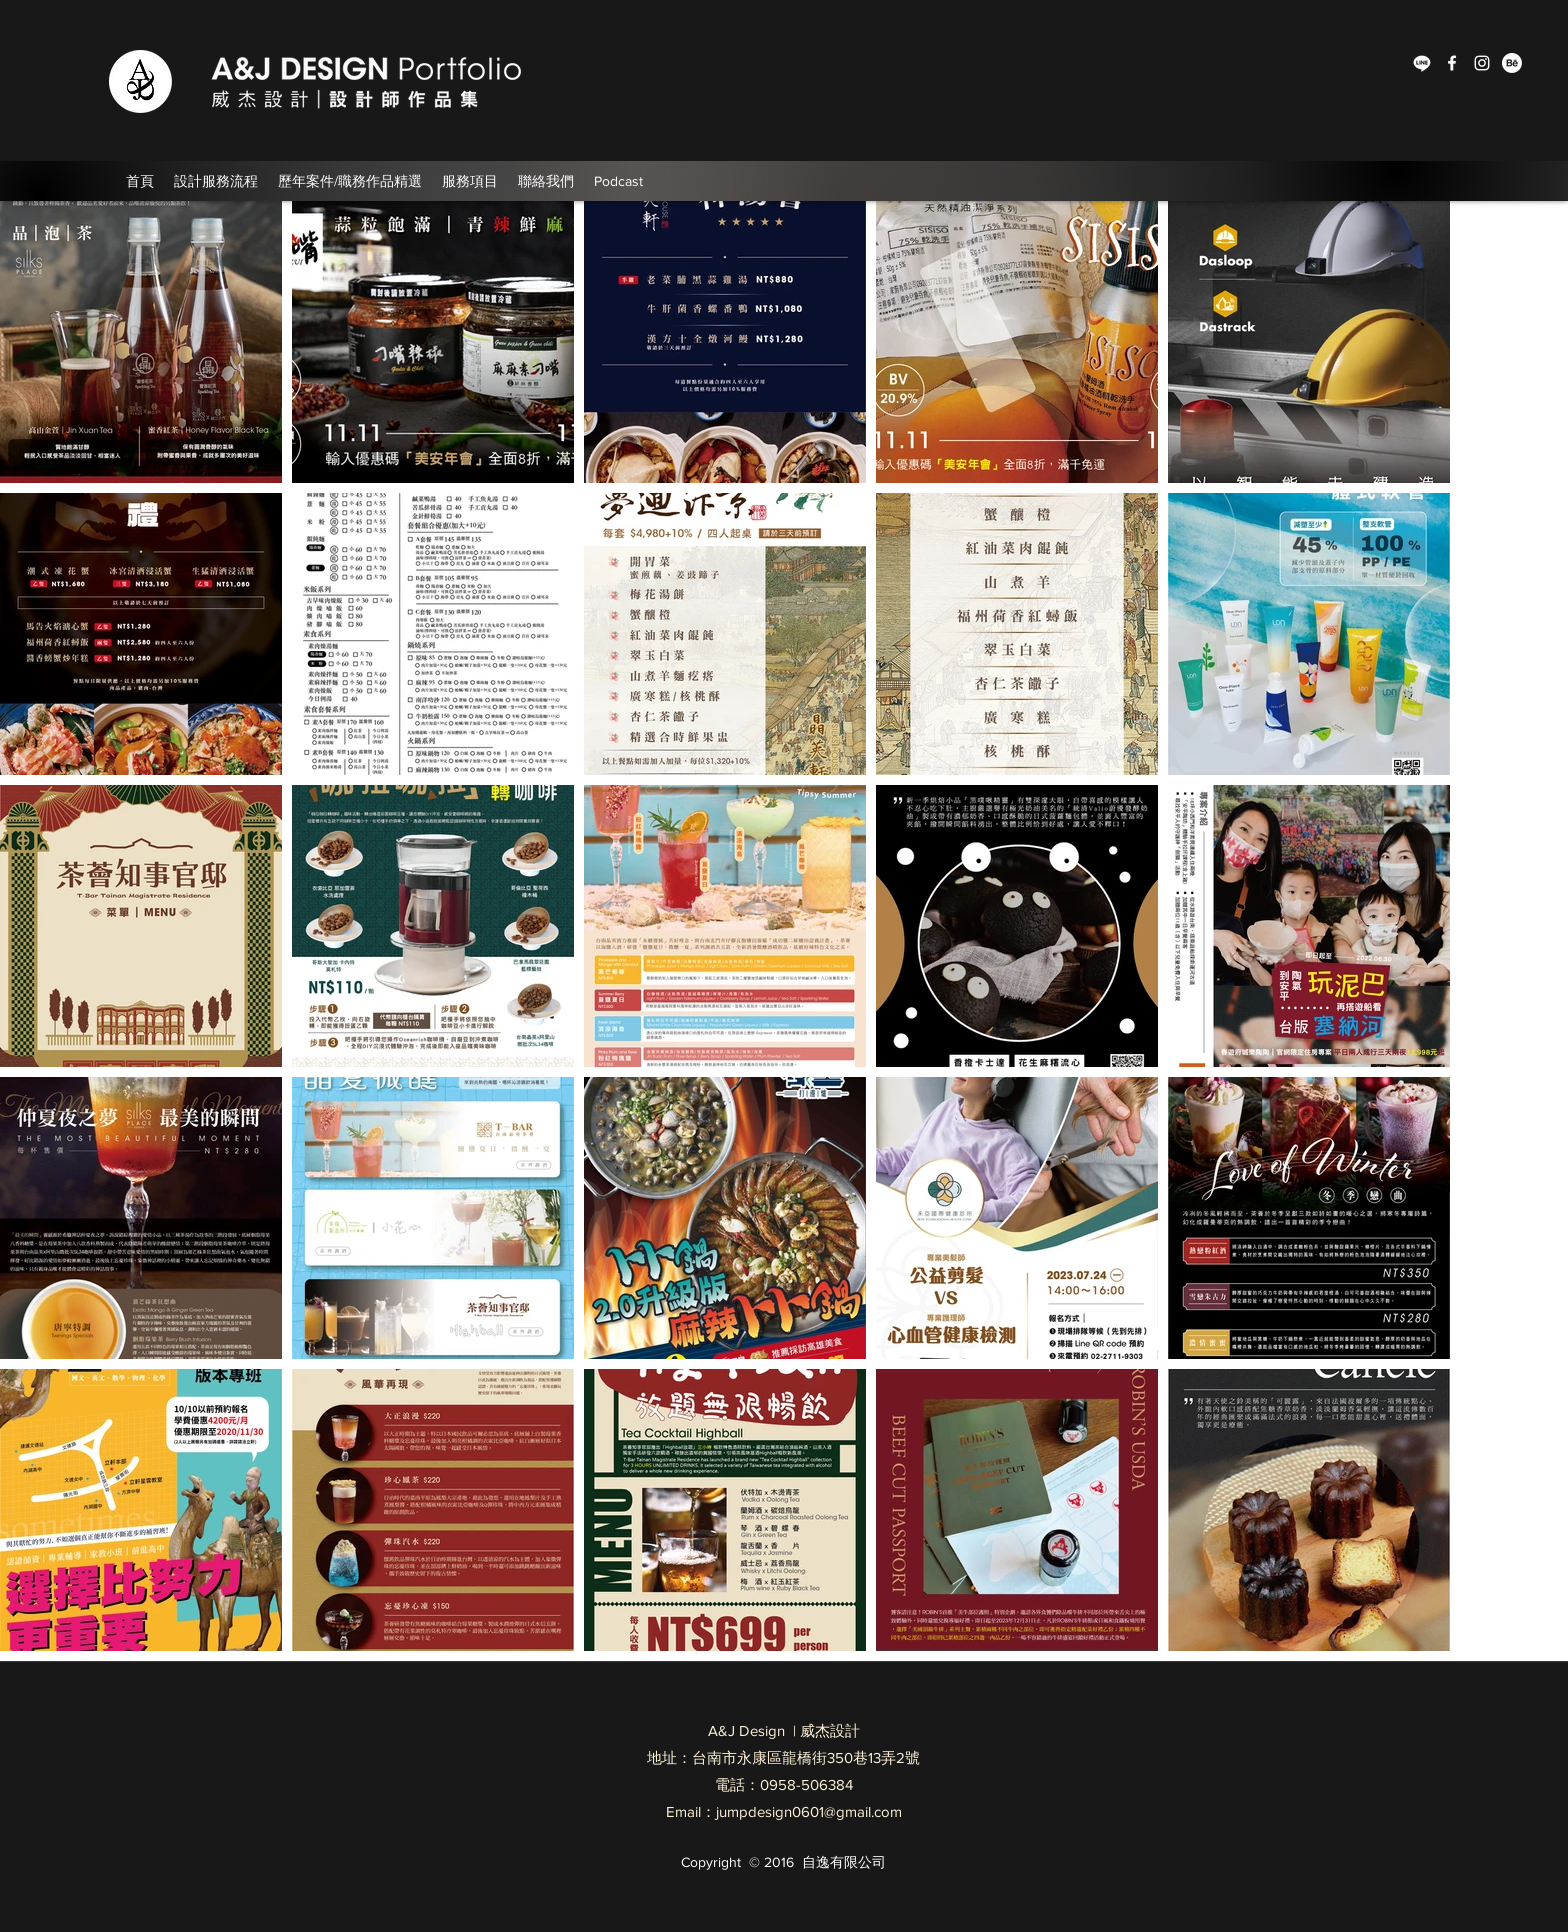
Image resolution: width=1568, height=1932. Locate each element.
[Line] (1422, 63)
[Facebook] (1452, 63)
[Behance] (1512, 63)
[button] (350, 181)
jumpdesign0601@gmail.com (809, 1811)
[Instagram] (1482, 63)
